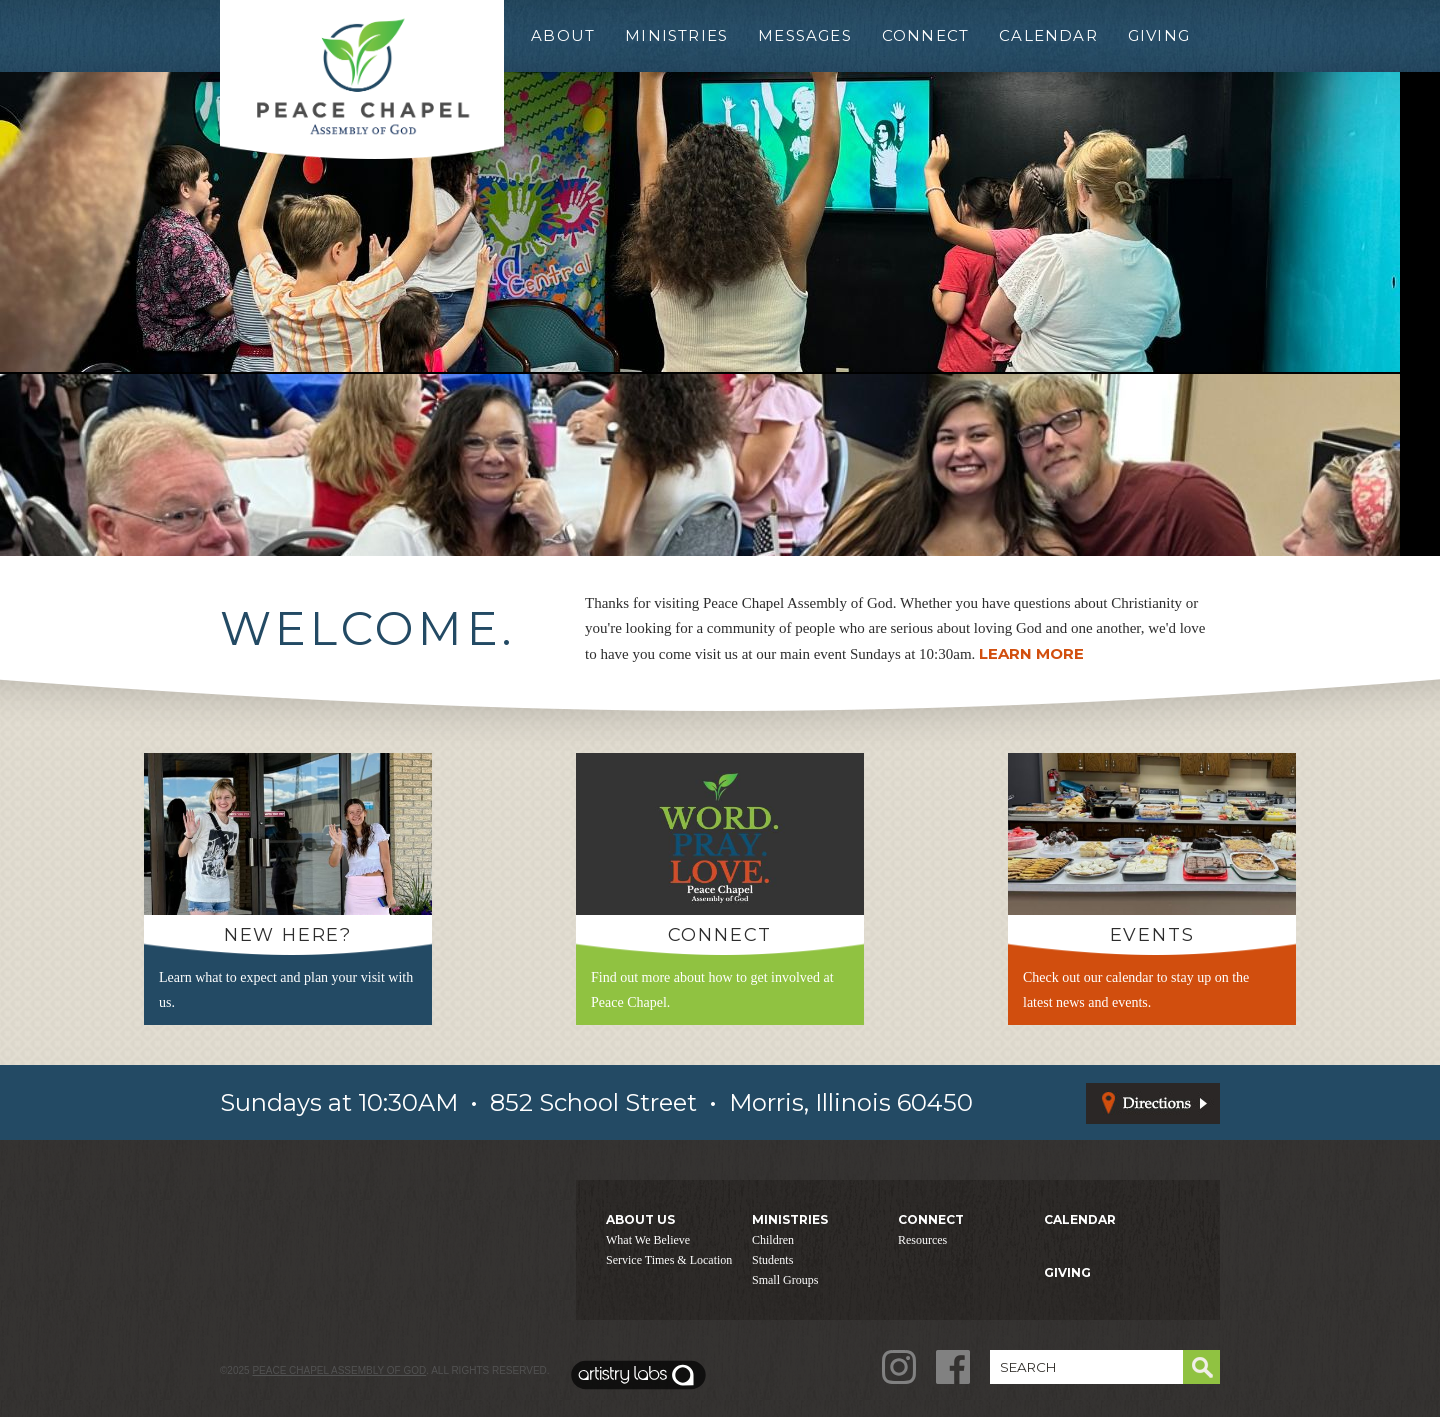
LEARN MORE (1031, 653)
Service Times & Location (669, 1260)
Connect (925, 35)
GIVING (1067, 1272)
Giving (1159, 35)
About (563, 35)
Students (772, 1260)
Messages (805, 35)
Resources (922, 1240)
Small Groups (785, 1280)
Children (773, 1240)
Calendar (1048, 35)
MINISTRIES (790, 1219)
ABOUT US (640, 1219)
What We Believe (648, 1240)
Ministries (676, 35)
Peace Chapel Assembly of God (339, 1370)
